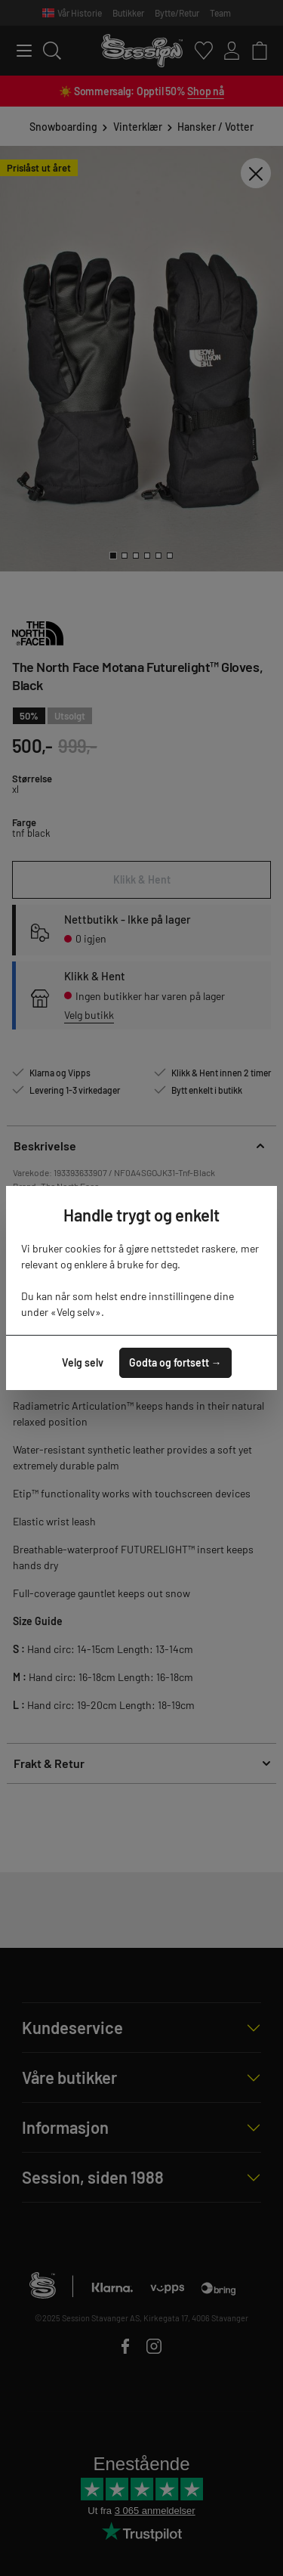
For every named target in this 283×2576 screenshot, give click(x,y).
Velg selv (82, 1362)
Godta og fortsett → (175, 1362)
